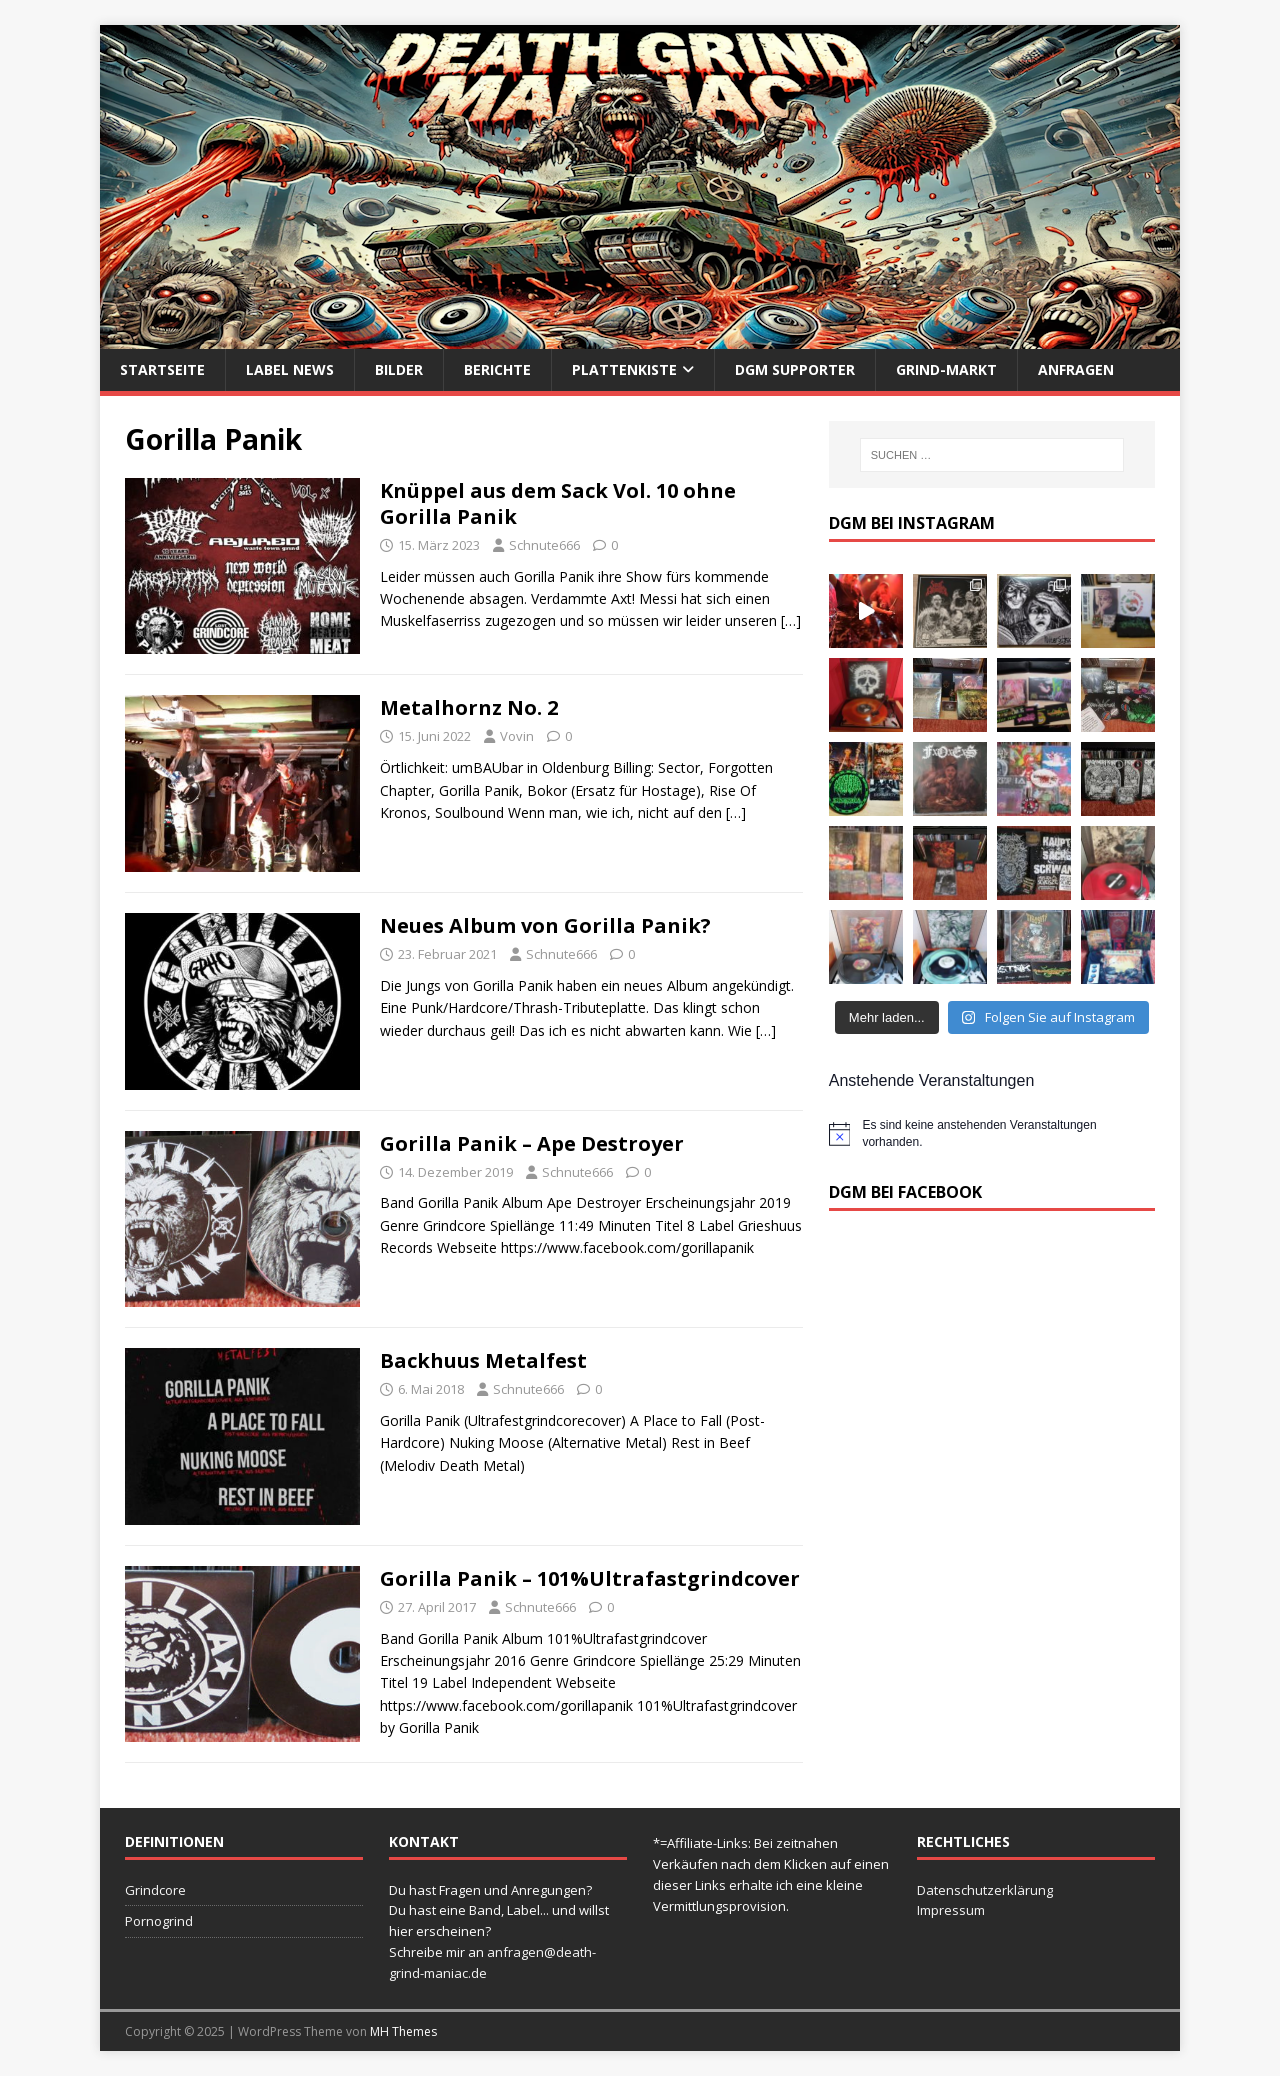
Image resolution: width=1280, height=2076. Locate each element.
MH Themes (403, 2031)
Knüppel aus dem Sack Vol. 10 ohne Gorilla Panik (558, 503)
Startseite (162, 369)
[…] (791, 620)
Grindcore (155, 1890)
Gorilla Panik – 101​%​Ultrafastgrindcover (590, 1578)
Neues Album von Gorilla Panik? (545, 925)
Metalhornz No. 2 (469, 707)
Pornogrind (159, 1921)
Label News (290, 369)
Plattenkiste (624, 369)
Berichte (497, 369)
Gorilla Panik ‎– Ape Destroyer (532, 1143)
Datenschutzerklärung (985, 1890)
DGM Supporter (795, 369)
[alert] (992, 1133)
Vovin (517, 736)
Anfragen (1076, 369)
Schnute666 (544, 545)
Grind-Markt (946, 369)
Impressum (951, 1910)
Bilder (399, 369)
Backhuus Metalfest (483, 1360)
